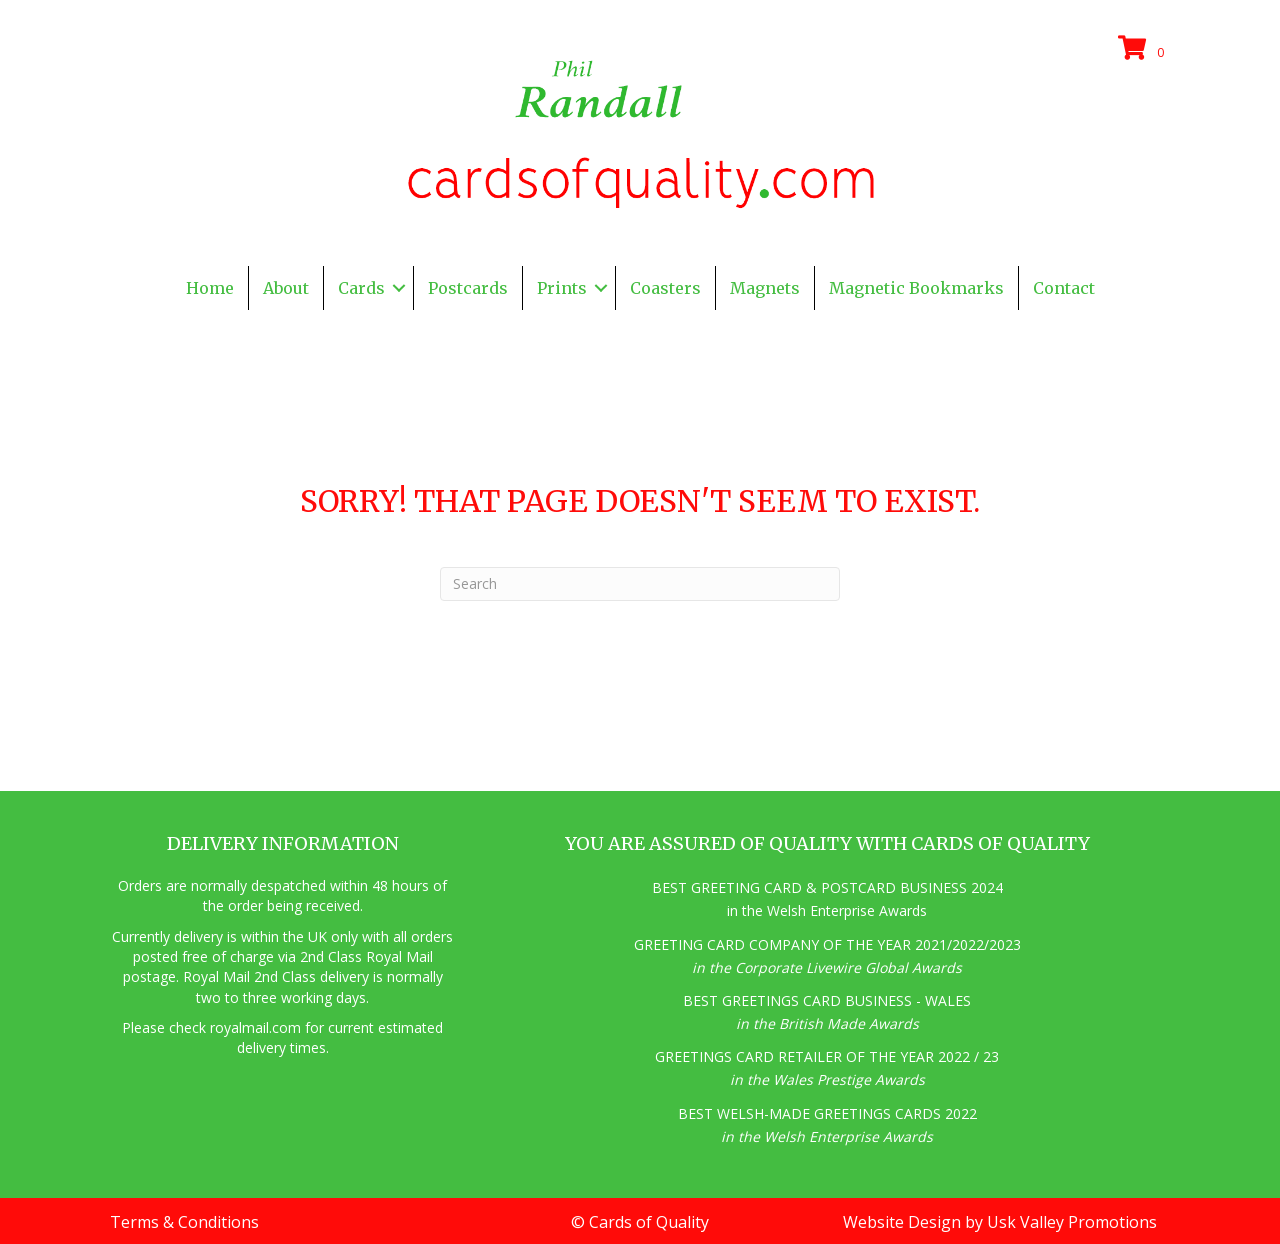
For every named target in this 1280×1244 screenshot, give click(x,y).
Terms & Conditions (184, 1222)
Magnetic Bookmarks (916, 288)
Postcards (468, 288)
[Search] (640, 584)
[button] (399, 288)
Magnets (765, 288)
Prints (562, 288)
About (286, 288)
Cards (361, 288)
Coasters (665, 288)
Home (210, 288)
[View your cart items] (1144, 49)
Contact (1064, 288)
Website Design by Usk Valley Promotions (1000, 1222)
